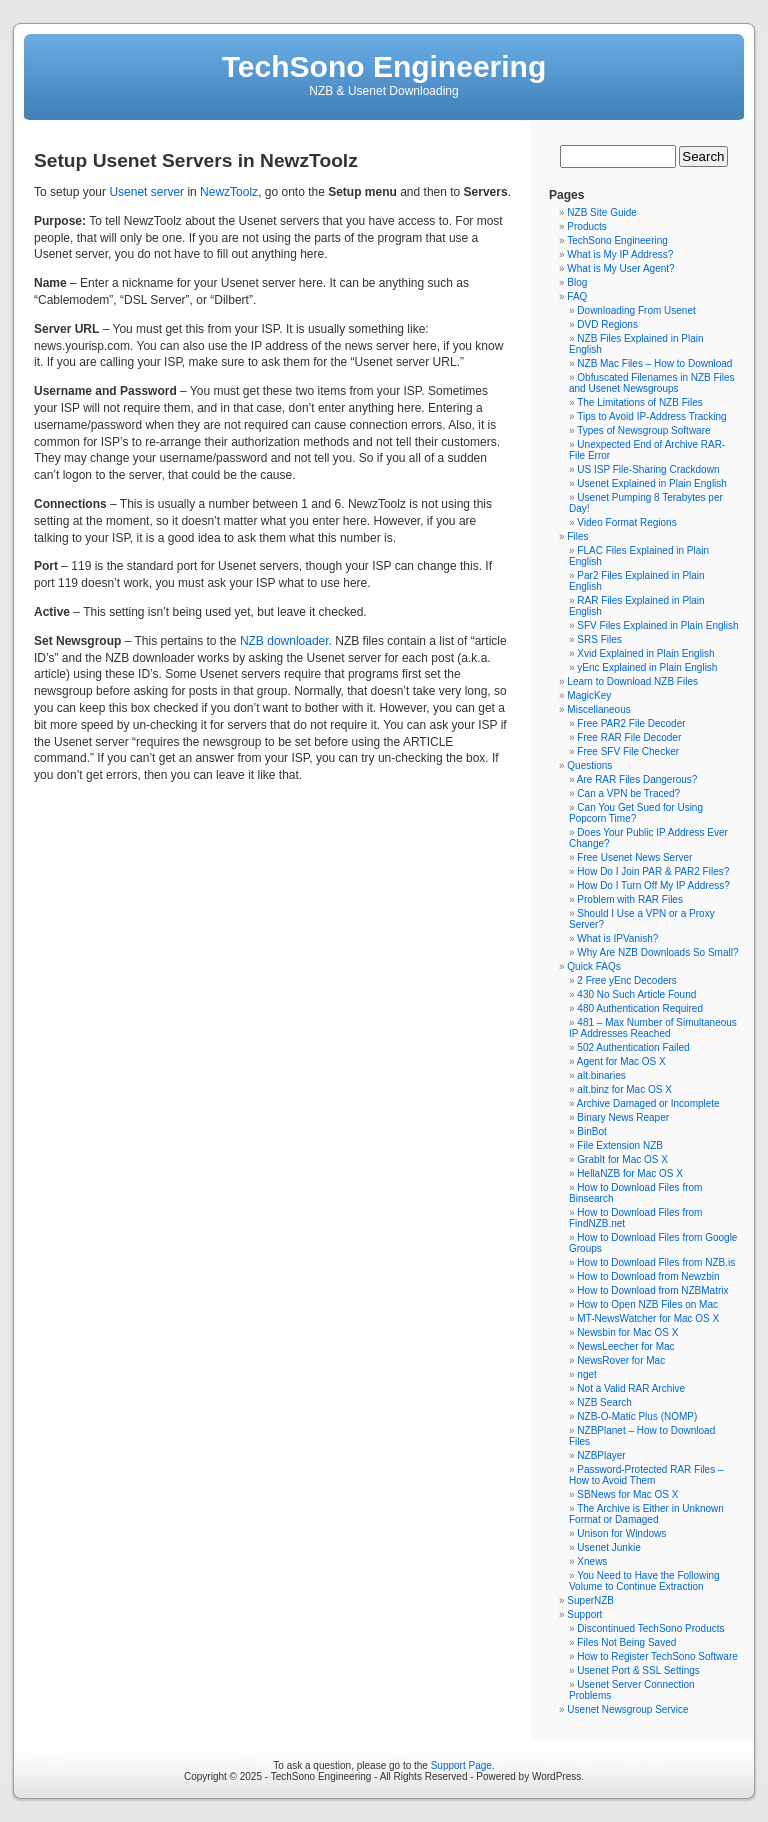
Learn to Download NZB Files (632, 681)
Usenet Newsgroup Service (627, 1709)
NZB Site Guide (601, 212)
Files (577, 536)
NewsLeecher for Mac (625, 1346)
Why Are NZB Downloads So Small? (657, 952)
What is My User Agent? (620, 268)
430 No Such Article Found (636, 994)
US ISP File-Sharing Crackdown (648, 469)
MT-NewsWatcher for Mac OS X (648, 1318)
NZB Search (604, 1402)
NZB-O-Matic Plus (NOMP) (637, 1416)
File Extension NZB (620, 1145)
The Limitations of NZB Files (640, 402)
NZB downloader (284, 641)
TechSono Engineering (384, 66)
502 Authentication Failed (633, 1047)
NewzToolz (229, 192)
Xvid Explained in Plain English (645, 653)
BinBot (591, 1131)
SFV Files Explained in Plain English (657, 625)
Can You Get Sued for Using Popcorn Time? (636, 813)
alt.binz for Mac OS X (624, 1089)
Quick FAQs (593, 966)
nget (586, 1374)
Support (584, 1614)
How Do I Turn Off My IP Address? (653, 885)
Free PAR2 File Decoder (631, 723)
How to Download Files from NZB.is (656, 1262)
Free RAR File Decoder (629, 737)
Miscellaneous (598, 709)
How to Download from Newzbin (648, 1276)
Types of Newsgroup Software (643, 430)
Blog (577, 282)
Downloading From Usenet (636, 310)
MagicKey (589, 695)
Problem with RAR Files (630, 899)
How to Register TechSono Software (657, 1656)
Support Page (461, 1765)
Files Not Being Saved (626, 1642)
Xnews (592, 1561)
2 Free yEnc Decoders (627, 980)
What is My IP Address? (620, 254)
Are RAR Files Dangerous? (637, 779)
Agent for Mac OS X (621, 1061)
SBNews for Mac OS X (627, 1494)
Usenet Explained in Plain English (652, 483)
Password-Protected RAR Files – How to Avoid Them (646, 1475)
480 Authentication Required (640, 1008)
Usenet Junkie (608, 1547)
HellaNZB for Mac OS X (630, 1173)
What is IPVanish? (617, 938)
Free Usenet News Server (634, 857)
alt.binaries (601, 1075)
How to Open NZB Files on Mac (647, 1304)
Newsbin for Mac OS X (627, 1332)
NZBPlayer (601, 1455)
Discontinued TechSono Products (650, 1628)
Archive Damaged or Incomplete (648, 1103)
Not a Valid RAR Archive (631, 1388)
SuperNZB (590, 1600)
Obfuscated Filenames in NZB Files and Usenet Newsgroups (652, 383)
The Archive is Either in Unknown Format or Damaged (646, 1514)
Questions (589, 765)
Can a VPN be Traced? (628, 793)
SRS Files (599, 639)
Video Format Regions (626, 522)
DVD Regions (607, 324)
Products (586, 226)
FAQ (577, 296)
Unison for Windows (621, 1533)
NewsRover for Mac (621, 1360)
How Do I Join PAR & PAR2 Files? (653, 871)
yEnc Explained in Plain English (647, 667)
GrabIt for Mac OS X (622, 1159)
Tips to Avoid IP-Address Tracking (652, 416)
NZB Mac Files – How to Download (654, 363)
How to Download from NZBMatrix (652, 1290)
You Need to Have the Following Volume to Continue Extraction (644, 1581)
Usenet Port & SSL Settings (638, 1670)
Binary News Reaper (623, 1117)
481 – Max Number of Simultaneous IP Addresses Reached (653, 1028)
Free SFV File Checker (628, 751)
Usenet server (146, 192)
